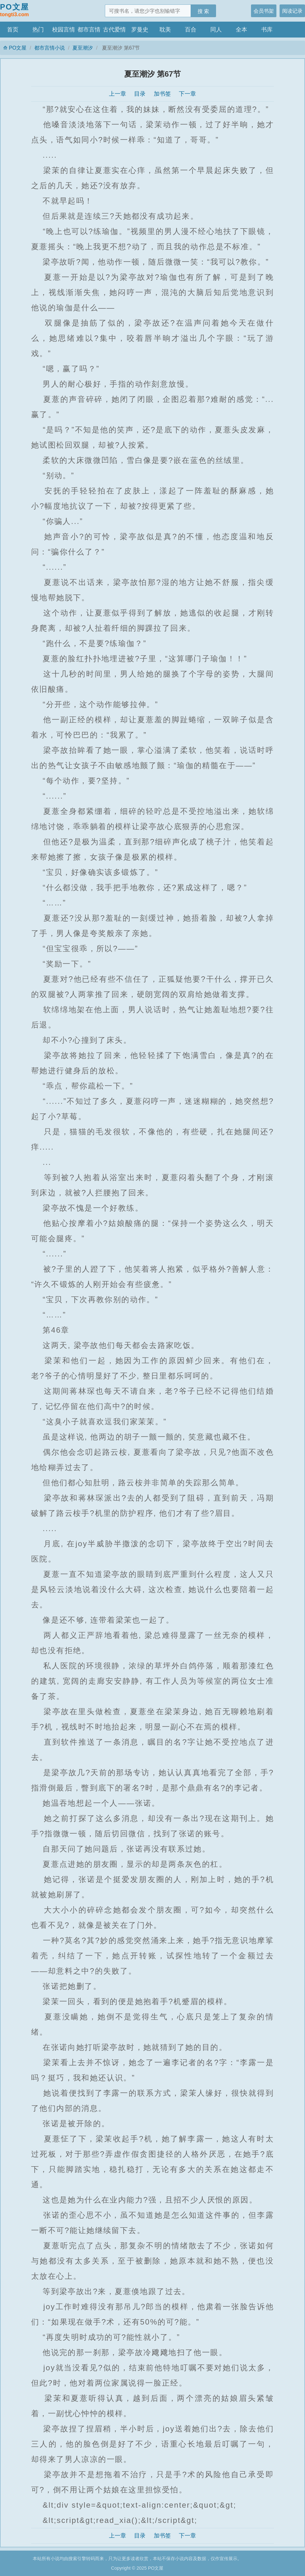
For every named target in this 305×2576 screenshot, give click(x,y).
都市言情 (89, 29)
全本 (241, 29)
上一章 (117, 94)
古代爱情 (114, 29)
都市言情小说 (49, 48)
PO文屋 (14, 10)
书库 (267, 29)
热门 (38, 29)
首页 (12, 29)
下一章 (187, 94)
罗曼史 (139, 29)
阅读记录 (292, 11)
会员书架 (264, 11)
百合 (190, 29)
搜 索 (203, 11)
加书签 (162, 94)
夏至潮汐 (82, 48)
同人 (216, 29)
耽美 (165, 29)
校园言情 (63, 29)
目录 (140, 94)
